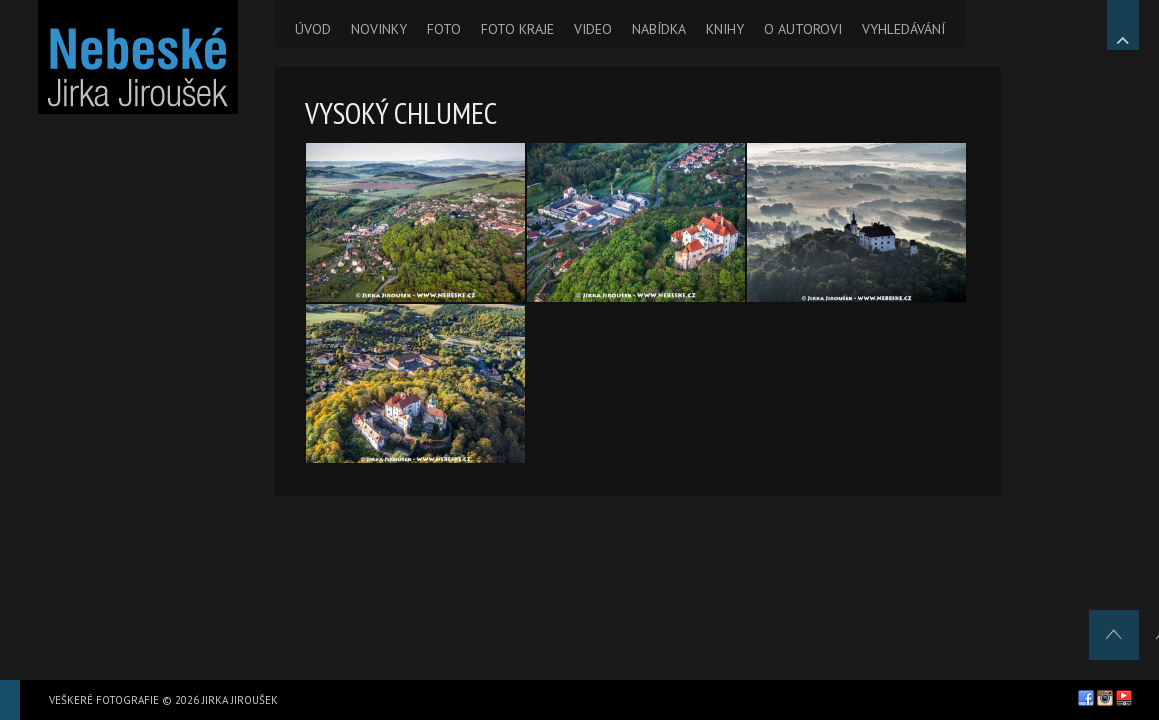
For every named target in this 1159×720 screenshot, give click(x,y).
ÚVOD (313, 29)
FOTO (444, 29)
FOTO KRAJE (517, 29)
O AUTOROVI (803, 29)
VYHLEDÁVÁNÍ (903, 29)
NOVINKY (379, 29)
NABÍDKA (659, 29)
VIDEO (593, 29)
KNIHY (725, 29)
